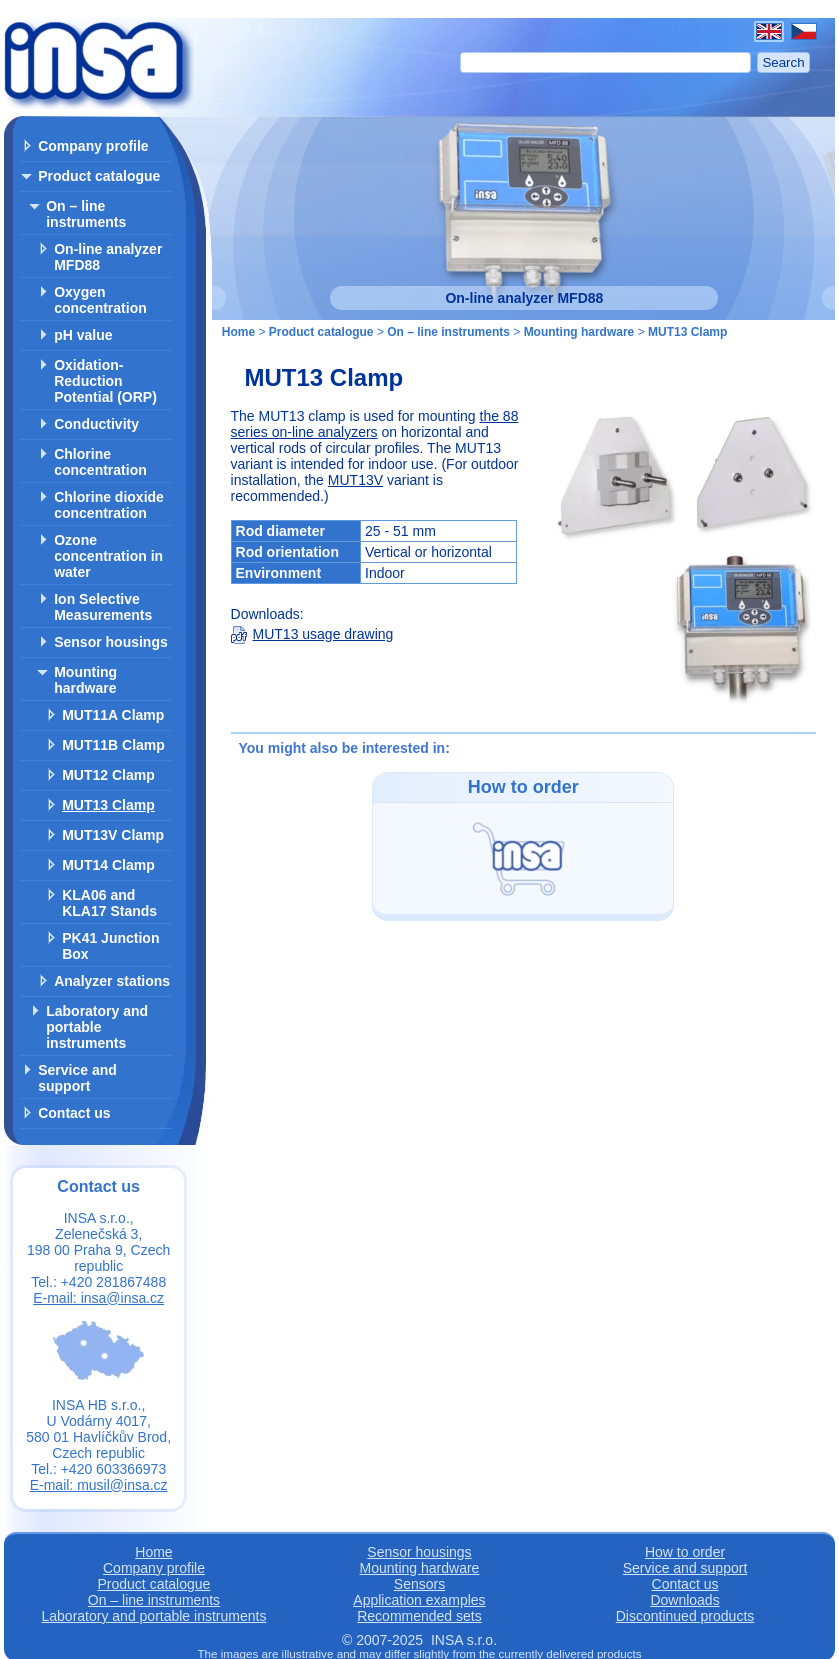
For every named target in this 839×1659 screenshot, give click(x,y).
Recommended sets (419, 1616)
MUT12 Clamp (108, 775)
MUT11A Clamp (113, 715)
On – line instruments (86, 214)
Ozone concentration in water (108, 556)
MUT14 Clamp (108, 865)
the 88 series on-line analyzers (375, 424)
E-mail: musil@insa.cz (99, 1485)
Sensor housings (111, 642)
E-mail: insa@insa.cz (98, 1298)
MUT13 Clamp (108, 805)
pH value (83, 335)
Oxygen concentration (100, 300)
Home (238, 332)
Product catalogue (99, 176)
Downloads (684, 1600)
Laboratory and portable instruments (97, 1027)
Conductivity (96, 424)
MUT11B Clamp (113, 745)
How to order (685, 1552)
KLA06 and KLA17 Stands (109, 903)
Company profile (93, 146)
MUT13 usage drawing (312, 634)
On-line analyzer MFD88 (108, 257)
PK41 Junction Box (110, 946)
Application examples (419, 1600)
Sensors (419, 1584)
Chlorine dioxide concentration (109, 505)
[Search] (606, 62)
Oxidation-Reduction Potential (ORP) (105, 381)
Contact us (74, 1113)
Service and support (77, 1078)
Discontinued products (685, 1616)
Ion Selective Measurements (103, 607)
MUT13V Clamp (113, 835)
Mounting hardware (85, 680)
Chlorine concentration (100, 462)
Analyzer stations (112, 981)
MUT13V (355, 480)
